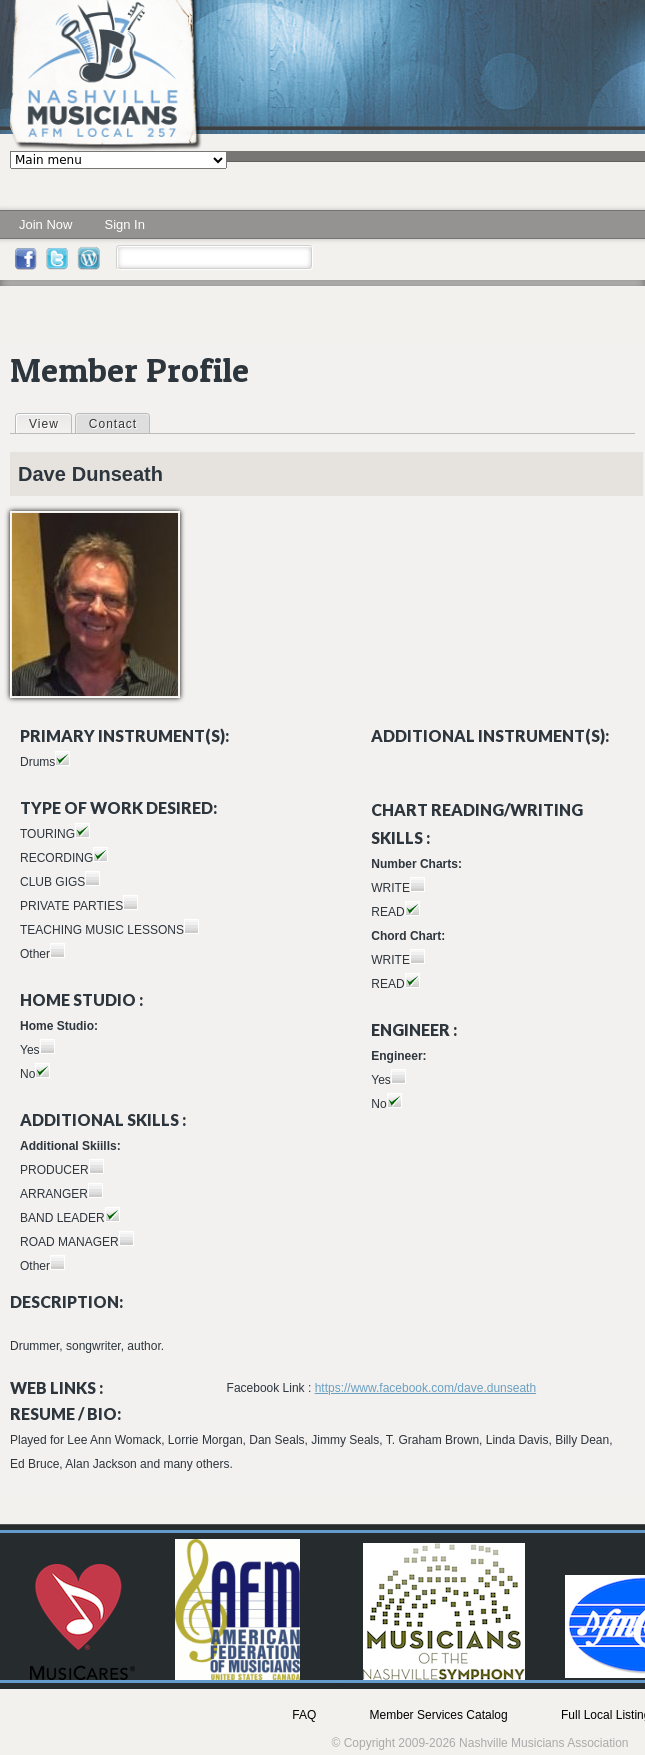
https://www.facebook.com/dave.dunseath (425, 1388)
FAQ (304, 1715)
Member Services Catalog (439, 1715)
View (50, 423)
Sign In (124, 224)
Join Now (45, 224)
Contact (113, 424)
